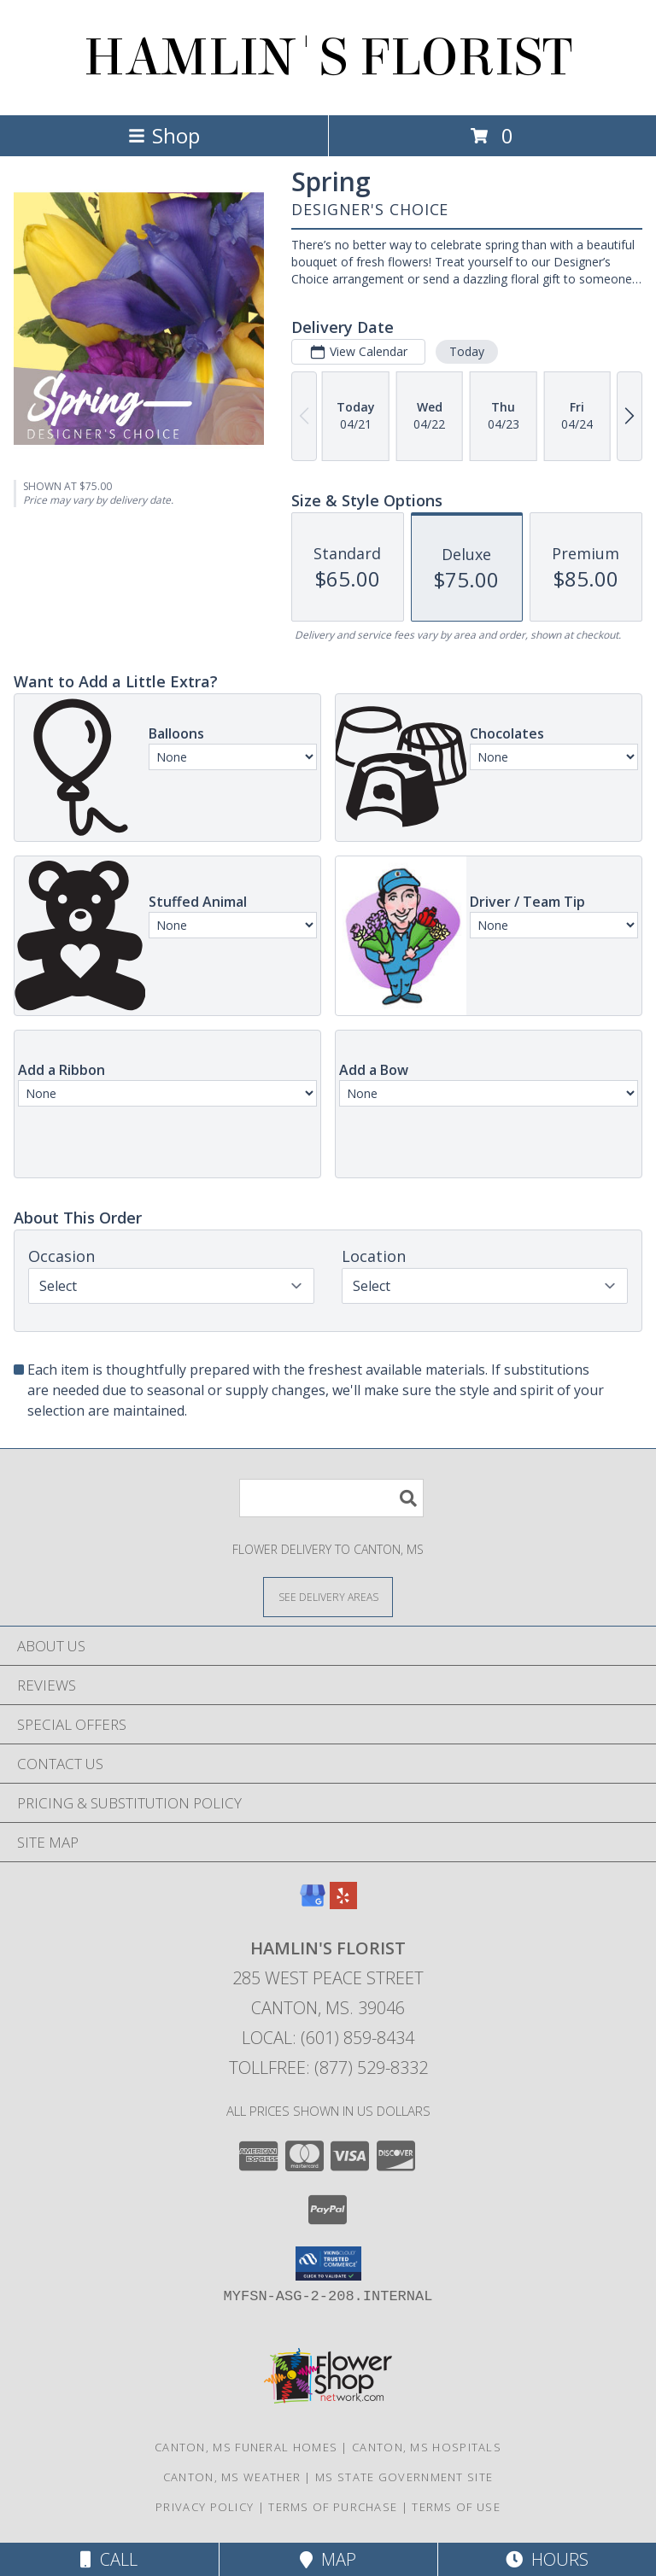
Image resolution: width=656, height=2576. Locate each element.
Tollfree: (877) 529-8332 (328, 2067)
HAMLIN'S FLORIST (328, 58)
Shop (164, 135)
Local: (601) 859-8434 (328, 2037)
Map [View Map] (328, 2559)
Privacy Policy (204, 2507)
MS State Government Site (404, 2477)
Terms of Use (456, 2507)
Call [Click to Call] (109, 2559)
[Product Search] (331, 1498)
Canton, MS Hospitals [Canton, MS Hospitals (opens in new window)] (426, 2447)
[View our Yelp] (343, 1903)
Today (466, 351)
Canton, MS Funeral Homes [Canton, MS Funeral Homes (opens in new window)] (246, 2447)
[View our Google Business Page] (312, 1903)
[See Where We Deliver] (328, 1596)
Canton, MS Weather (232, 2477)
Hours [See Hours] (547, 2559)
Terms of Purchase (332, 2507)
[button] (328, 2263)
